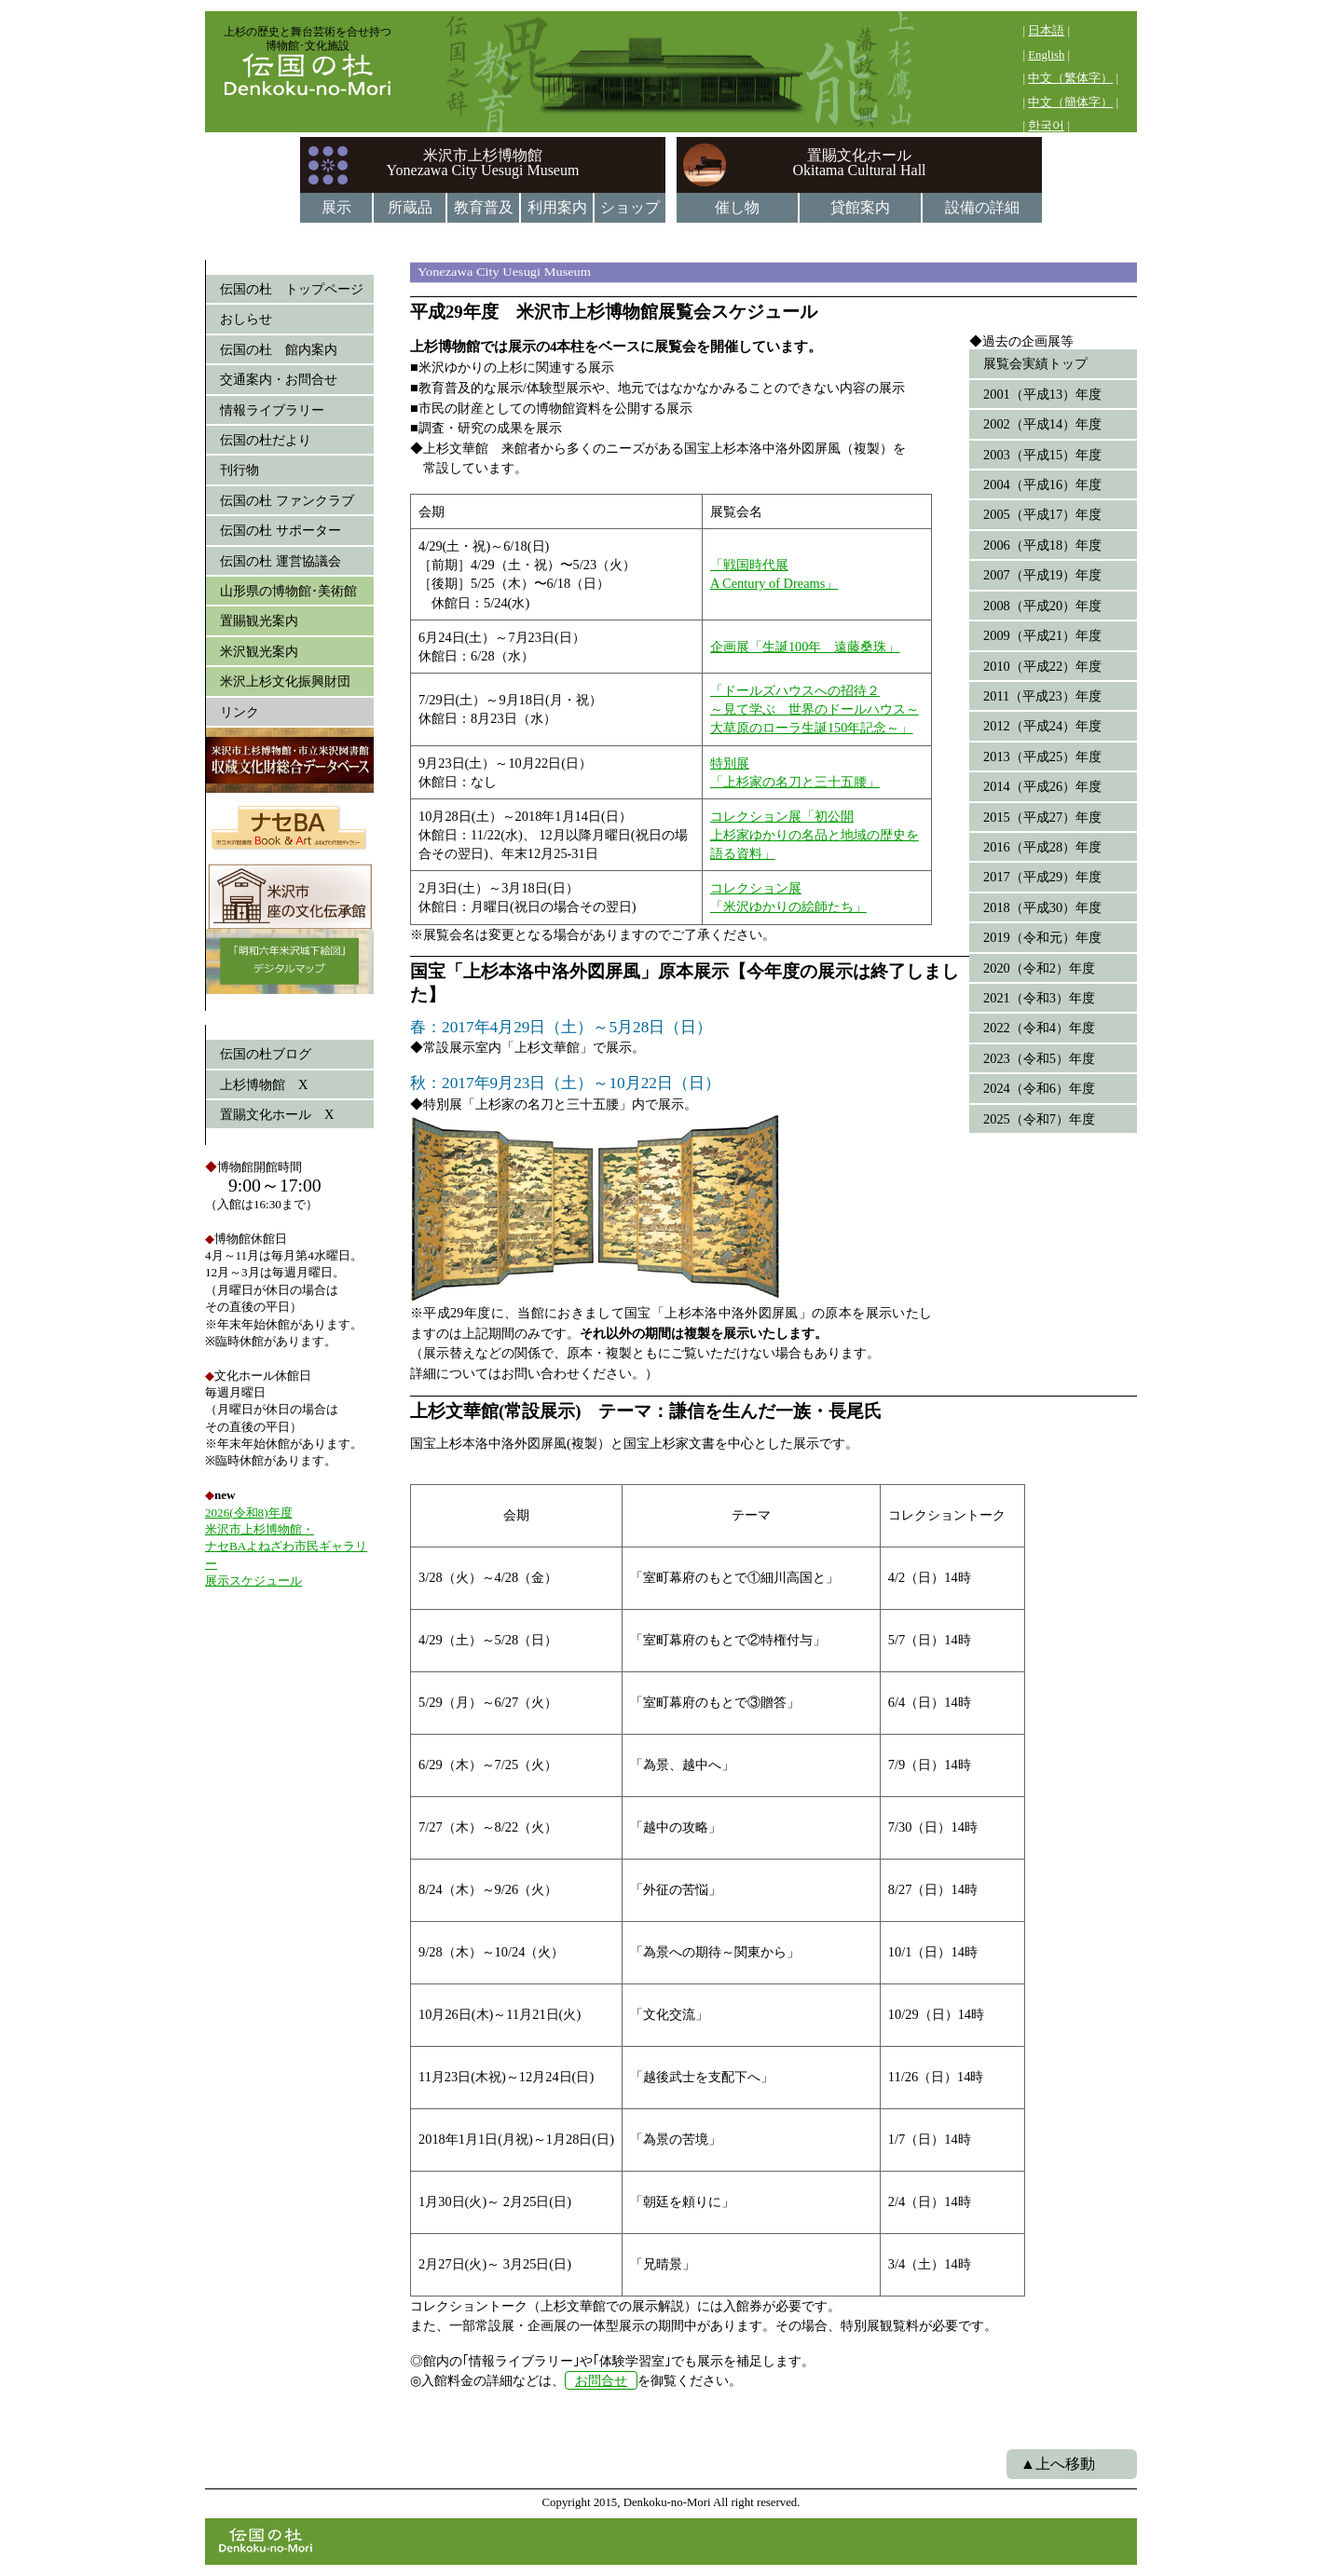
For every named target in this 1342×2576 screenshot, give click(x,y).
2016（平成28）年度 (1042, 846)
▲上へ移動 (1057, 2464)
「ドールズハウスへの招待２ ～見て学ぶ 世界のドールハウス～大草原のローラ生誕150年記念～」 (814, 709)
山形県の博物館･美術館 (288, 590)
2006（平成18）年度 (1042, 545)
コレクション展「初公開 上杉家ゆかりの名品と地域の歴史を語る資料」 (814, 835)
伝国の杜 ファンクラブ (287, 500)
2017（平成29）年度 (1042, 876)
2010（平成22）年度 (1042, 666)
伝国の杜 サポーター (280, 530)
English (1046, 54)
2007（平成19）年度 (1042, 574)
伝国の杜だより (265, 439)
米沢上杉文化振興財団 (285, 681)
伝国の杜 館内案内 (278, 349)
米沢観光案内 (259, 651)
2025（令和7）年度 (1039, 1118)
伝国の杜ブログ (265, 1053)
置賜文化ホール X (277, 1114)
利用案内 (557, 207)
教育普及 (484, 207)
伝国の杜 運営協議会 (280, 560)
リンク (239, 711)
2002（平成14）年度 (1042, 423)
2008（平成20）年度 (1042, 605)
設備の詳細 (982, 207)
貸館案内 (860, 207)
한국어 (1046, 125)
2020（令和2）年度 (1039, 968)
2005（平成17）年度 (1042, 514)
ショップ (630, 207)
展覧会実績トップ (1035, 363)
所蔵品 (410, 207)
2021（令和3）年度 (1039, 997)
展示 (336, 207)
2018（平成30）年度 (1042, 907)
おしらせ (246, 318)
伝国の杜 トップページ (291, 288)
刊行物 (239, 469)
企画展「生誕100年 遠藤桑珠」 (805, 646)
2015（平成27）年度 (1042, 817)
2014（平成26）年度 (1042, 786)
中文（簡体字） (1070, 102)
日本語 (1046, 30)
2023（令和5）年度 (1039, 1058)
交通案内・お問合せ (278, 379)
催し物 (737, 207)
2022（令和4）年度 (1039, 1027)
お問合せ (601, 2380)
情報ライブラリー (272, 409)
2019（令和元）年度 (1042, 937)
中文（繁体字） (1070, 78)
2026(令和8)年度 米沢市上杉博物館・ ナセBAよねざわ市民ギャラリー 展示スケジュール (286, 1547)
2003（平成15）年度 (1042, 454)
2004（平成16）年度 (1042, 484)
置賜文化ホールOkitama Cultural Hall (858, 162)
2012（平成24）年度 (1042, 725)
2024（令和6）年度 (1039, 1088)
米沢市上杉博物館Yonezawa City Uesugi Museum (483, 162)
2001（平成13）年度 (1042, 394)
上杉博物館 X (264, 1084)
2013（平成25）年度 (1042, 756)
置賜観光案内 (259, 620)
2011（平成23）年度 (1042, 695)
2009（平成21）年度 (1042, 635)
